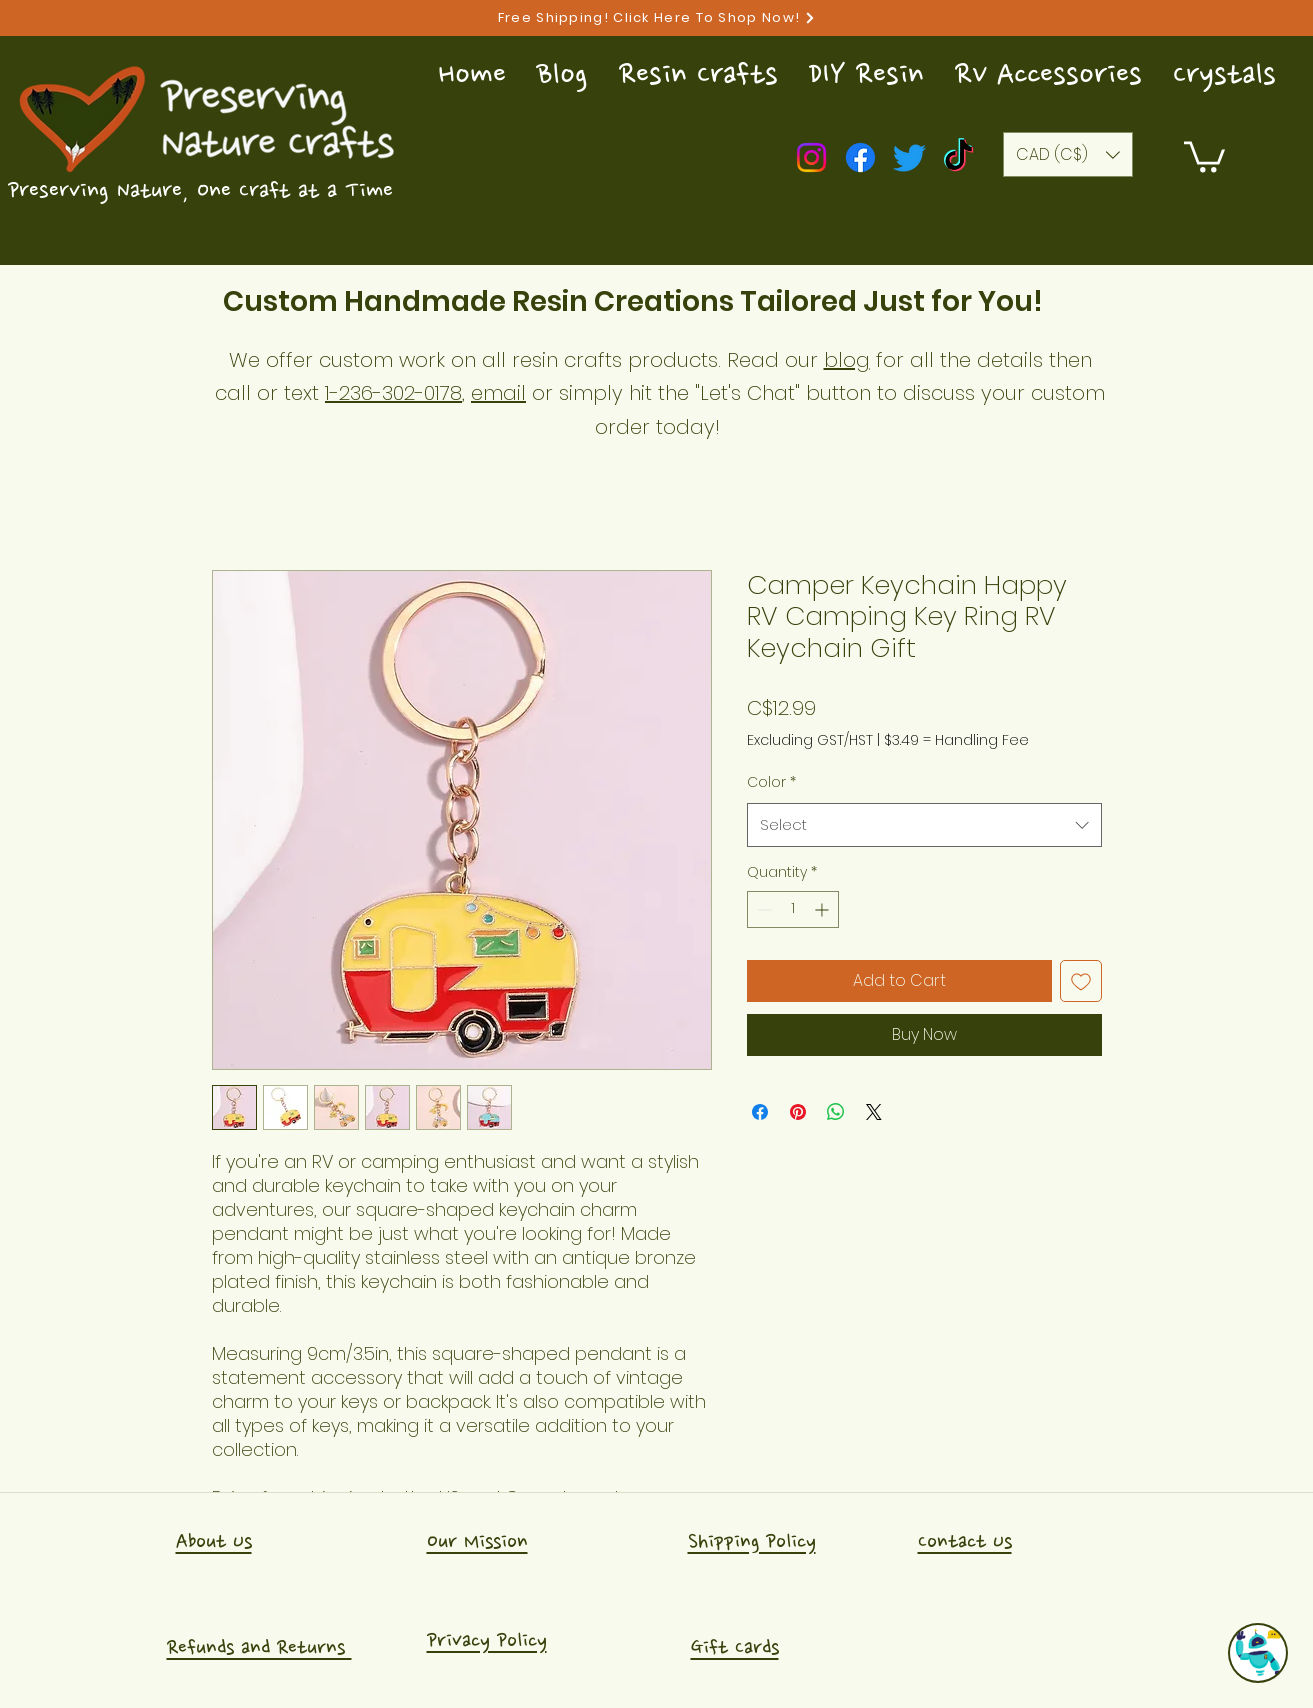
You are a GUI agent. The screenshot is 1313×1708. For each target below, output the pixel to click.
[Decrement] (762, 909)
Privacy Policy (487, 1640)
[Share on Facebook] (760, 1112)
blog (847, 360)
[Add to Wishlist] (1081, 981)
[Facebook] (860, 157)
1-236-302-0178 (393, 393)
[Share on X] (874, 1112)
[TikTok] (958, 157)
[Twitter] (909, 157)
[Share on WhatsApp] (836, 1112)
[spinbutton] (793, 909)
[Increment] (823, 909)
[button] (1204, 155)
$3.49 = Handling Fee (956, 740)
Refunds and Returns (259, 1647)
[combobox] (924, 825)
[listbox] (1068, 154)
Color (771, 782)
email (498, 393)
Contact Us (965, 1541)
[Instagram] (811, 157)
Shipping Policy (752, 1541)
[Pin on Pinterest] (798, 1112)
